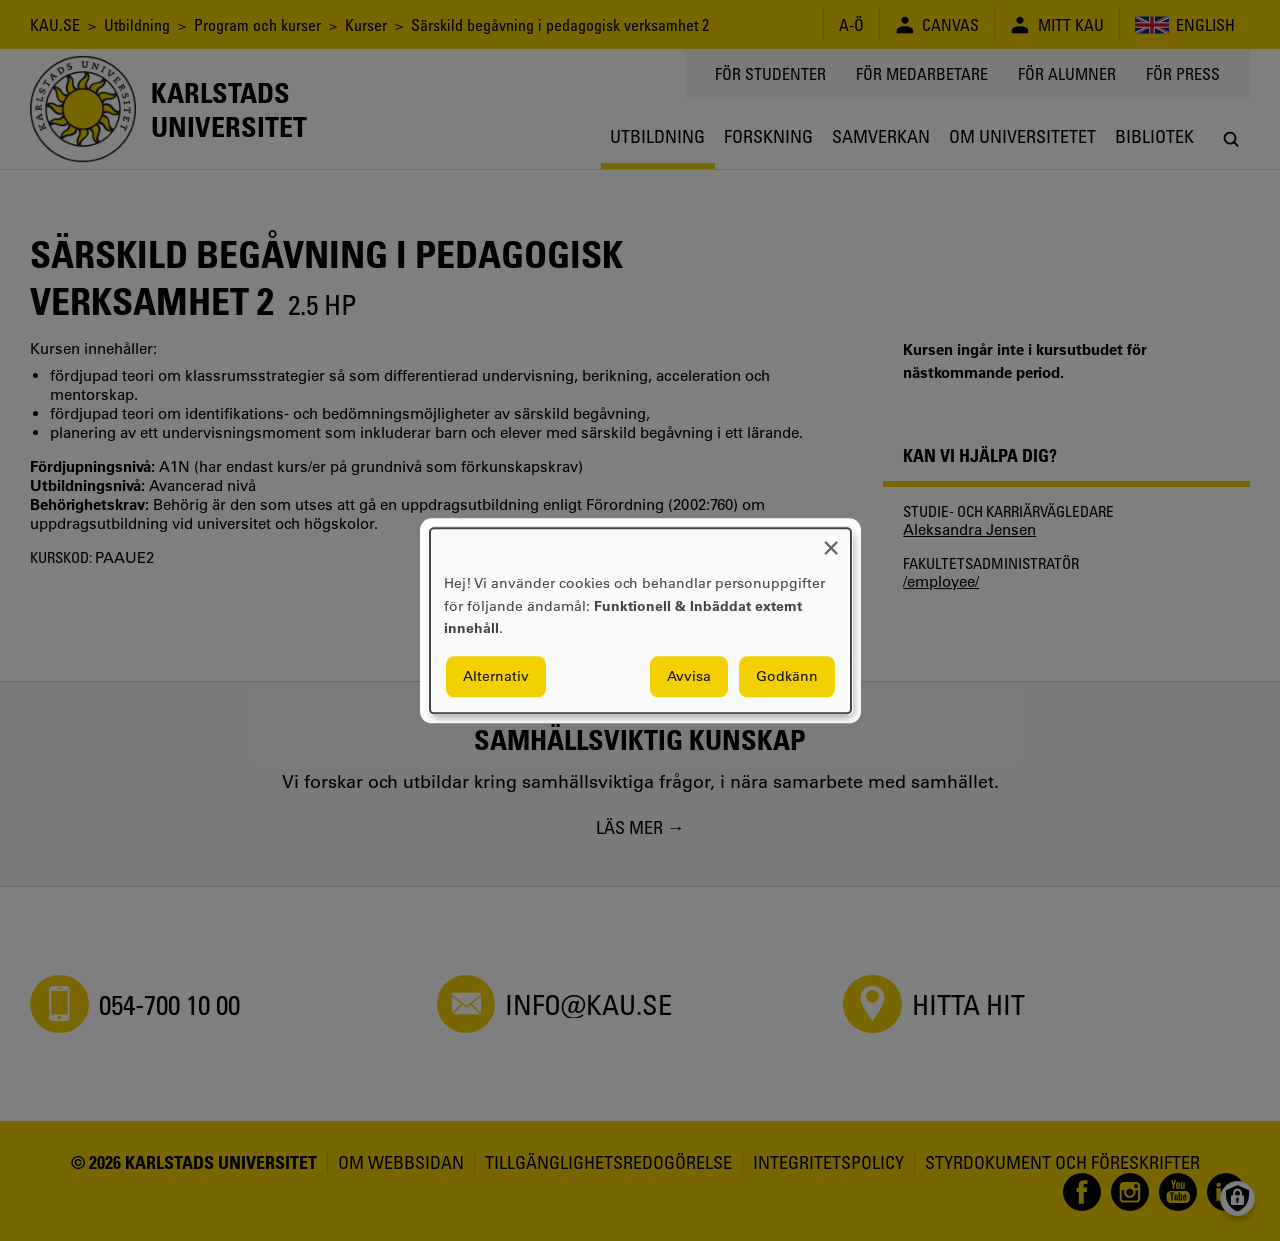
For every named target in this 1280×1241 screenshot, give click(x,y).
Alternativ (496, 676)
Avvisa (689, 676)
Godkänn (787, 676)
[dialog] (640, 620)
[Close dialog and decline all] (831, 540)
